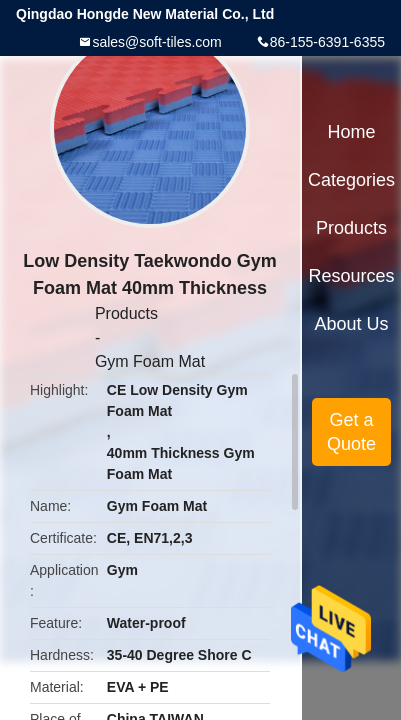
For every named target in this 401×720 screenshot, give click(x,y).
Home (352, 132)
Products (126, 313)
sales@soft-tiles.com (156, 42)
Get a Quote (351, 432)
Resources (352, 276)
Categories (351, 180)
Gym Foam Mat (150, 361)
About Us (352, 324)
